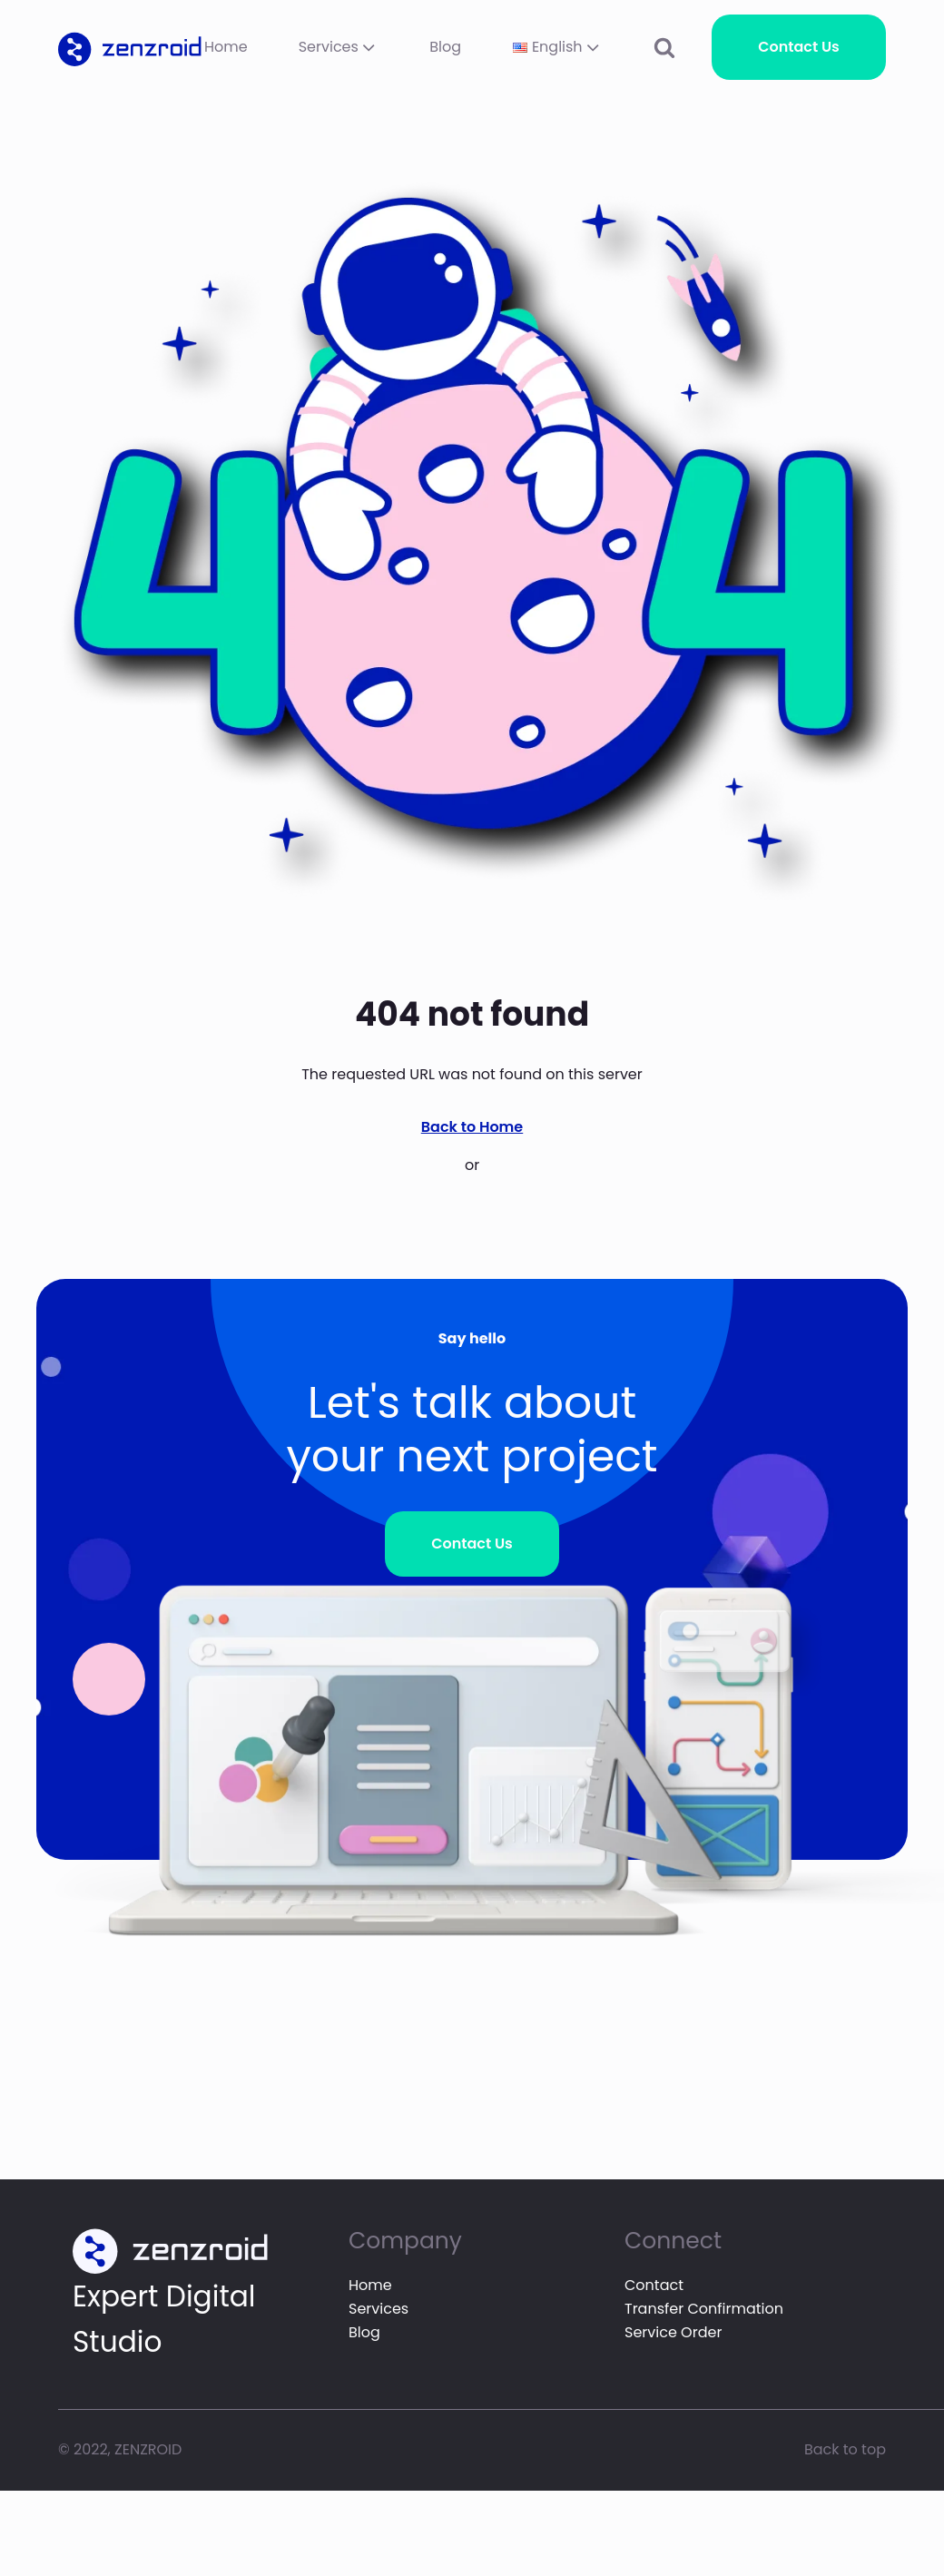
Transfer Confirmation (703, 2308)
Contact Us (799, 46)
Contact (653, 2285)
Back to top (845, 2449)
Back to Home (472, 1126)
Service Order (673, 2332)
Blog (445, 46)
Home (226, 46)
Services (339, 46)
